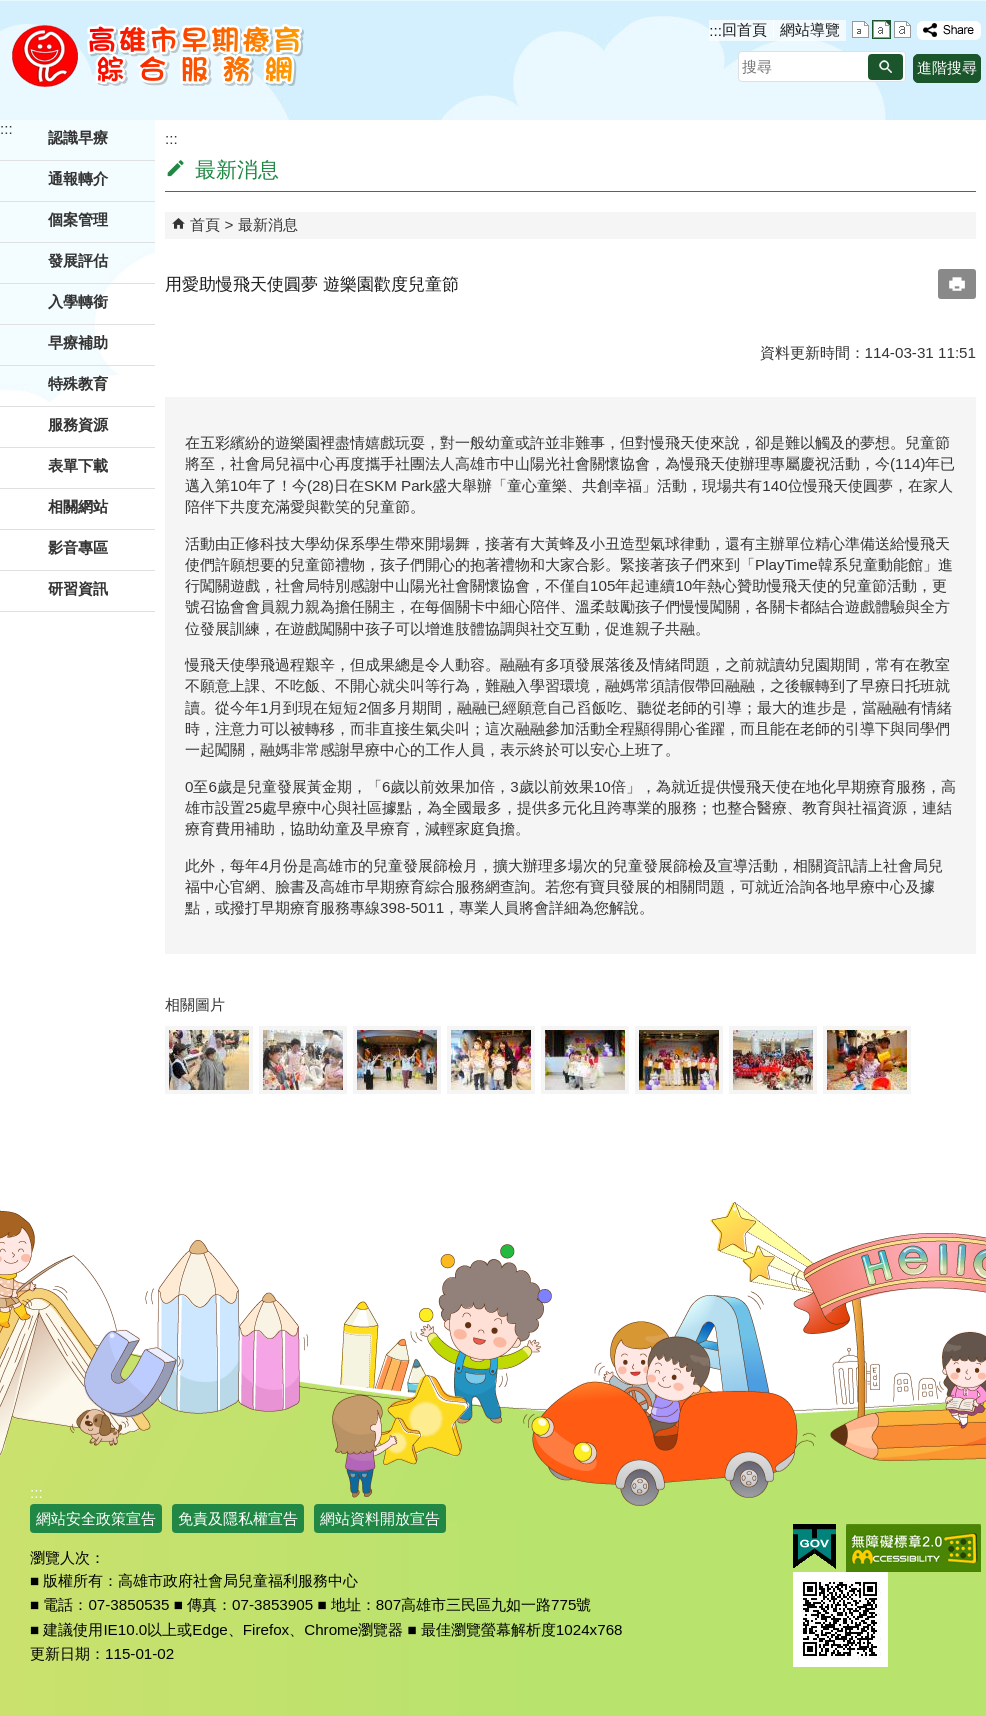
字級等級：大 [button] (902, 29)
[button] (885, 67)
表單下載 (78, 465)
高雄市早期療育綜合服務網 (157, 55)
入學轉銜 (78, 301)
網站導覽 (810, 29)
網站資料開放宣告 (380, 1518)
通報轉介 (78, 178)
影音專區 (78, 547)
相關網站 (78, 506)
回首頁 (744, 29)
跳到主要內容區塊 (10, 10)
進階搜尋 (947, 67)
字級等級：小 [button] (860, 29)
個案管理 (78, 219)
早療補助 (78, 342)
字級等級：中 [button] (881, 29)
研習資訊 (78, 588)
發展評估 (78, 260)
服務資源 (78, 424)
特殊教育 (78, 383)
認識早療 (78, 137)
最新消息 (268, 224)
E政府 (814, 1546)
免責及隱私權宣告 (238, 1518)
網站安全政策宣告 (96, 1518)
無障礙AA (913, 1548)
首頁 (205, 224)
